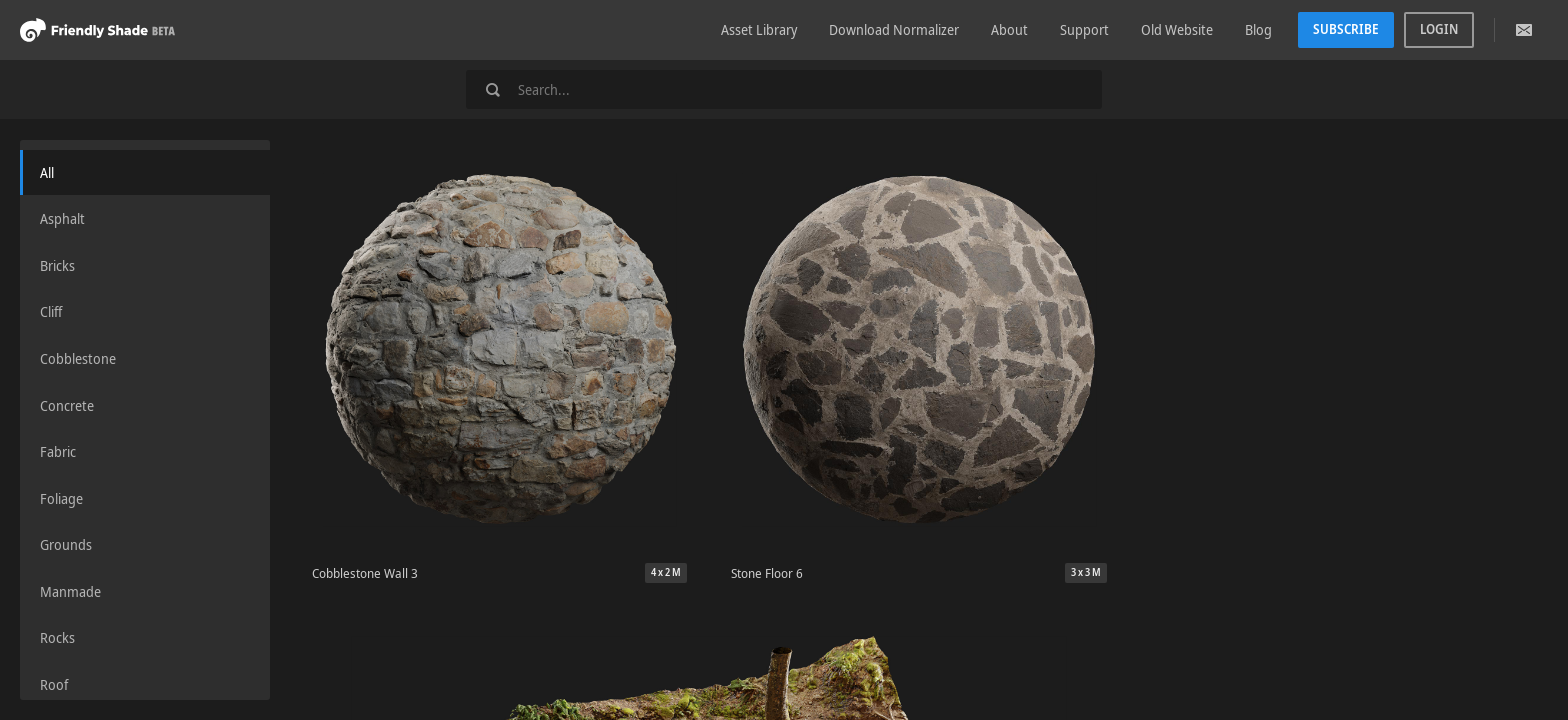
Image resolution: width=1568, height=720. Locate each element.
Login (1439, 29)
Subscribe (1346, 29)
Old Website (1177, 29)
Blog (1258, 29)
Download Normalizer (894, 29)
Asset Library (759, 29)
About (1009, 29)
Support (1084, 29)
